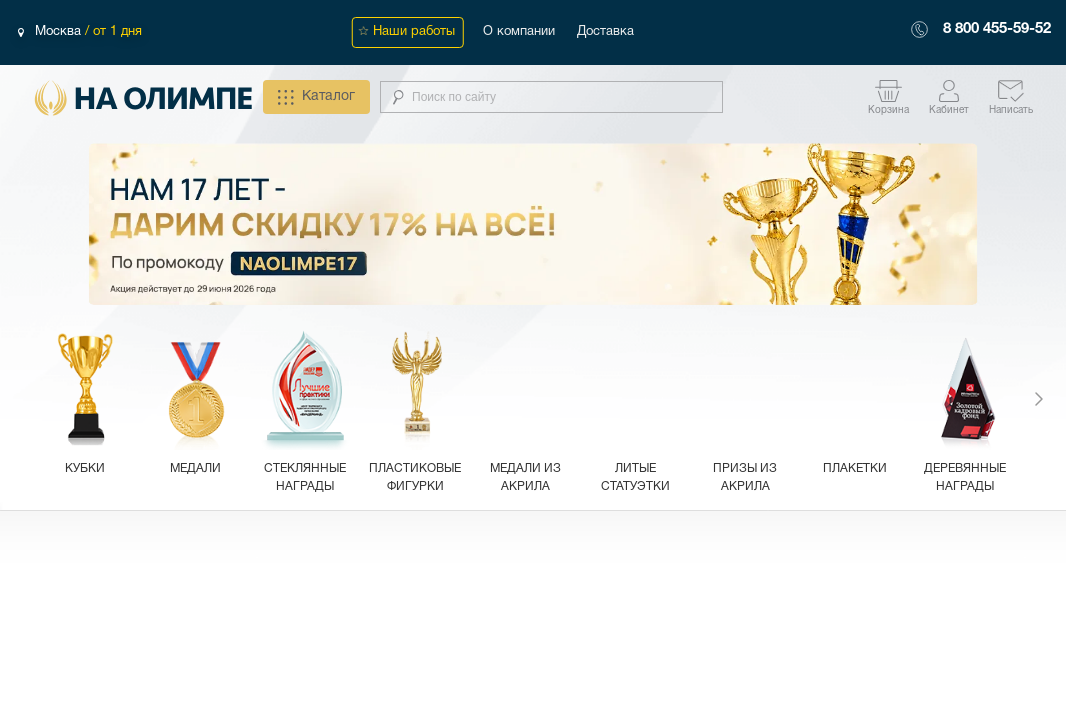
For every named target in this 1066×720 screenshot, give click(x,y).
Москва (60, 32)
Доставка (605, 32)
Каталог (316, 97)
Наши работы (414, 32)
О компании (519, 32)
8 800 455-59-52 (997, 29)
